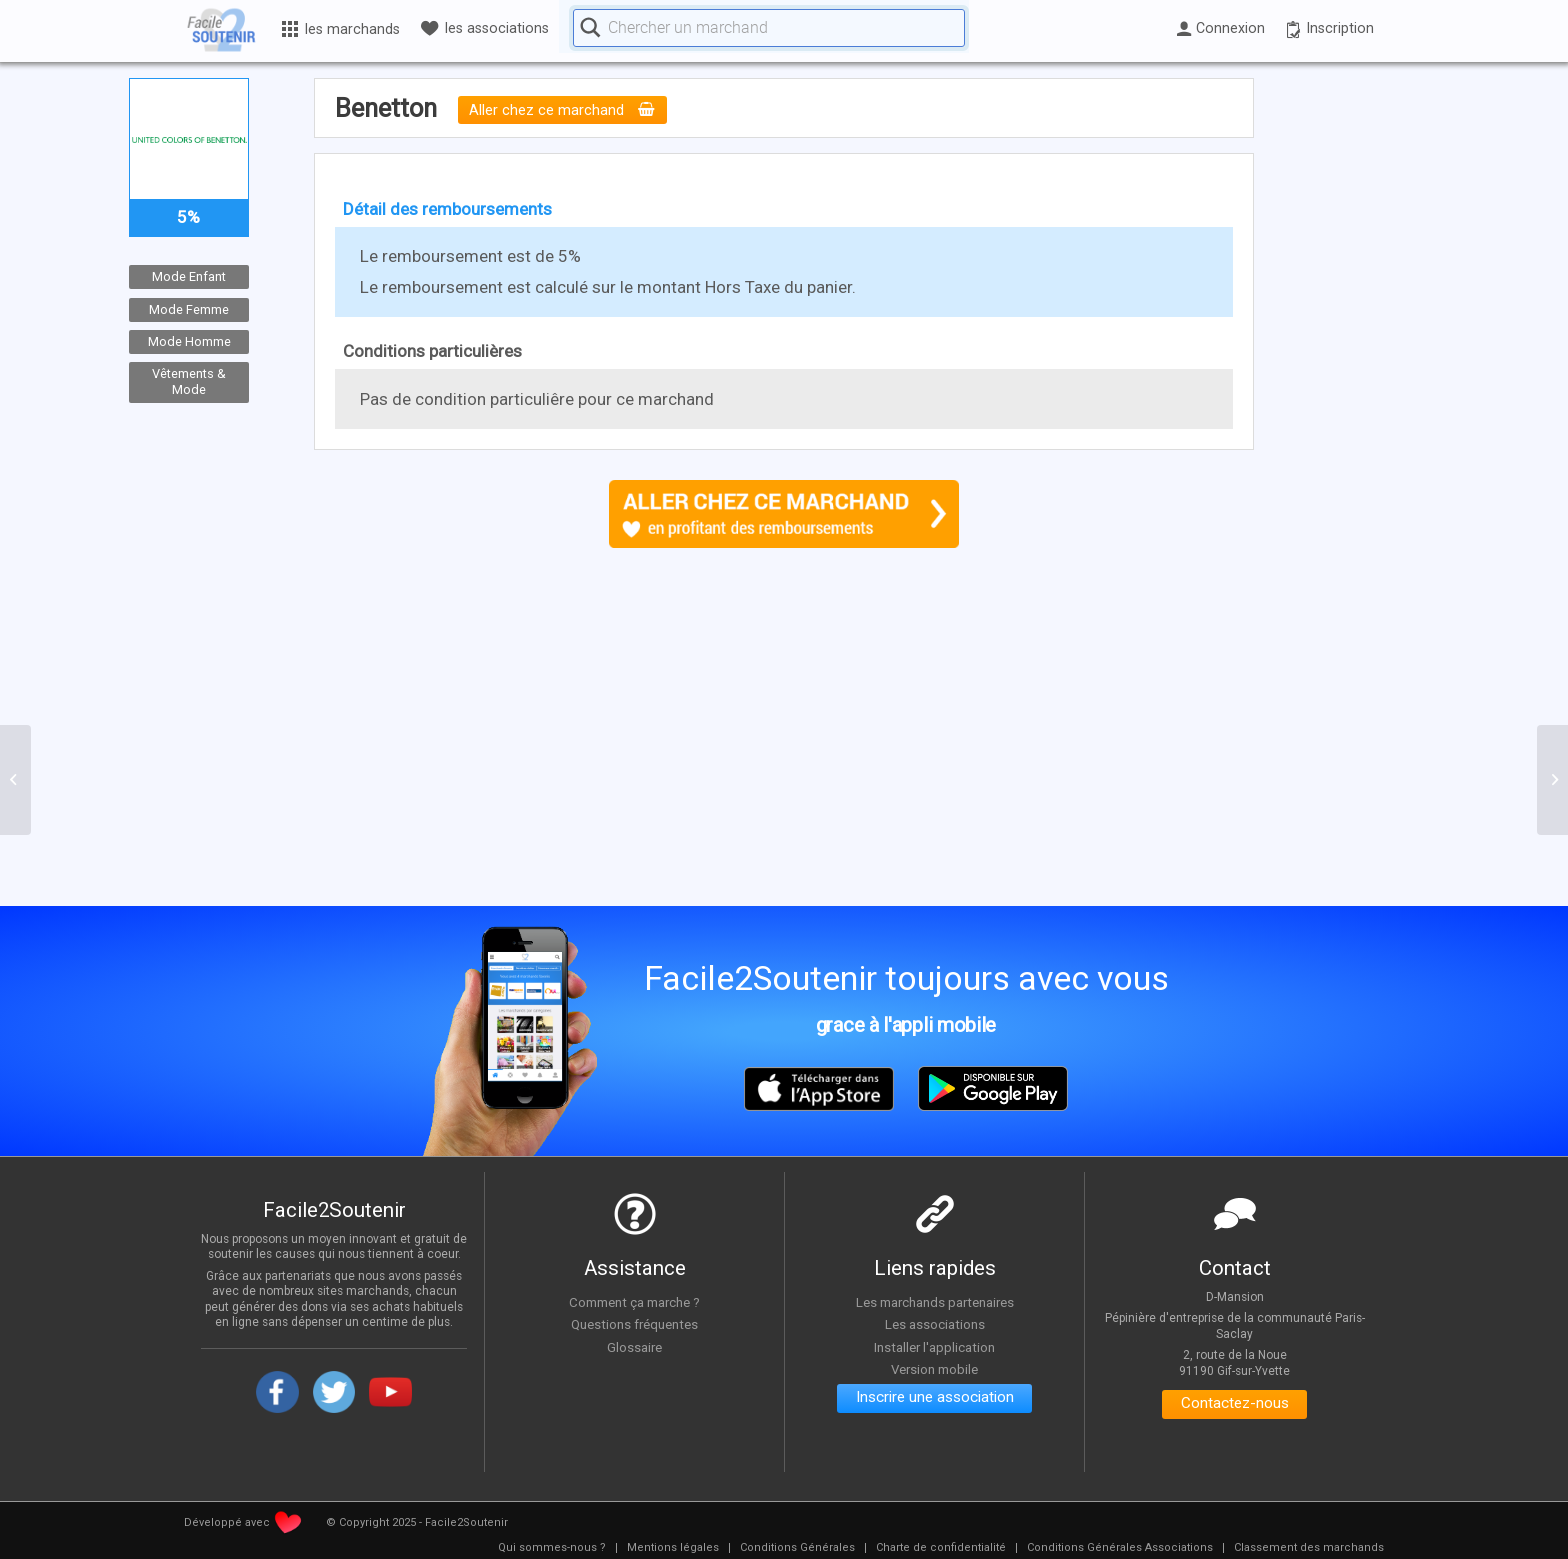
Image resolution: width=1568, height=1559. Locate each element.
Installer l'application (935, 1347)
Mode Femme (189, 308)
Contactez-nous (1234, 1405)
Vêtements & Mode (189, 381)
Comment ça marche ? (635, 1302)
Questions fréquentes (634, 1325)
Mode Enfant (189, 276)
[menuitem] (552, 1548)
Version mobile (934, 1370)
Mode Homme (188, 341)
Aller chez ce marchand (563, 110)
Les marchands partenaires (934, 1302)
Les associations (935, 1325)
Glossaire (635, 1347)
